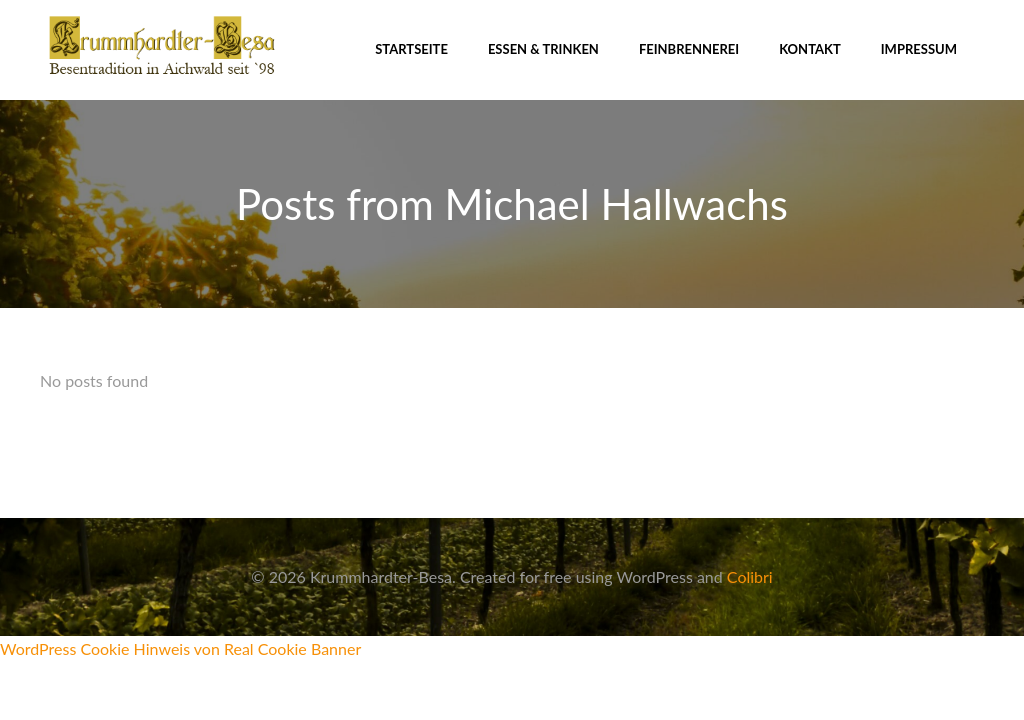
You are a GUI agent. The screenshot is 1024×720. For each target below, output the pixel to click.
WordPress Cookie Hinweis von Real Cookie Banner (180, 648)
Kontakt (810, 49)
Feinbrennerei (689, 49)
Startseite (411, 49)
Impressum (919, 49)
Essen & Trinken (543, 49)
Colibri (750, 576)
